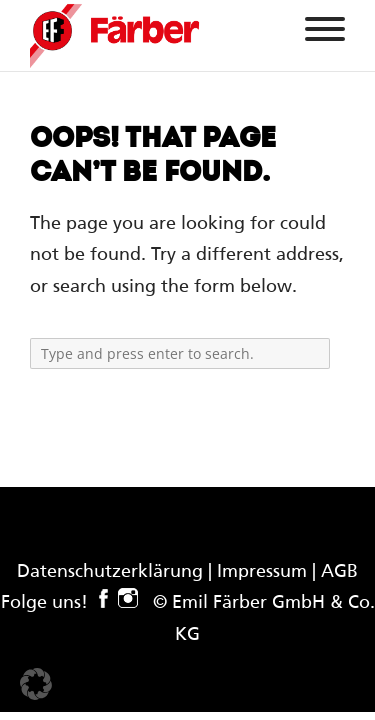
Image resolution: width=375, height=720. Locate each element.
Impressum (262, 572)
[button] (36, 684)
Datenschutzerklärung (110, 572)
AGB (339, 572)
